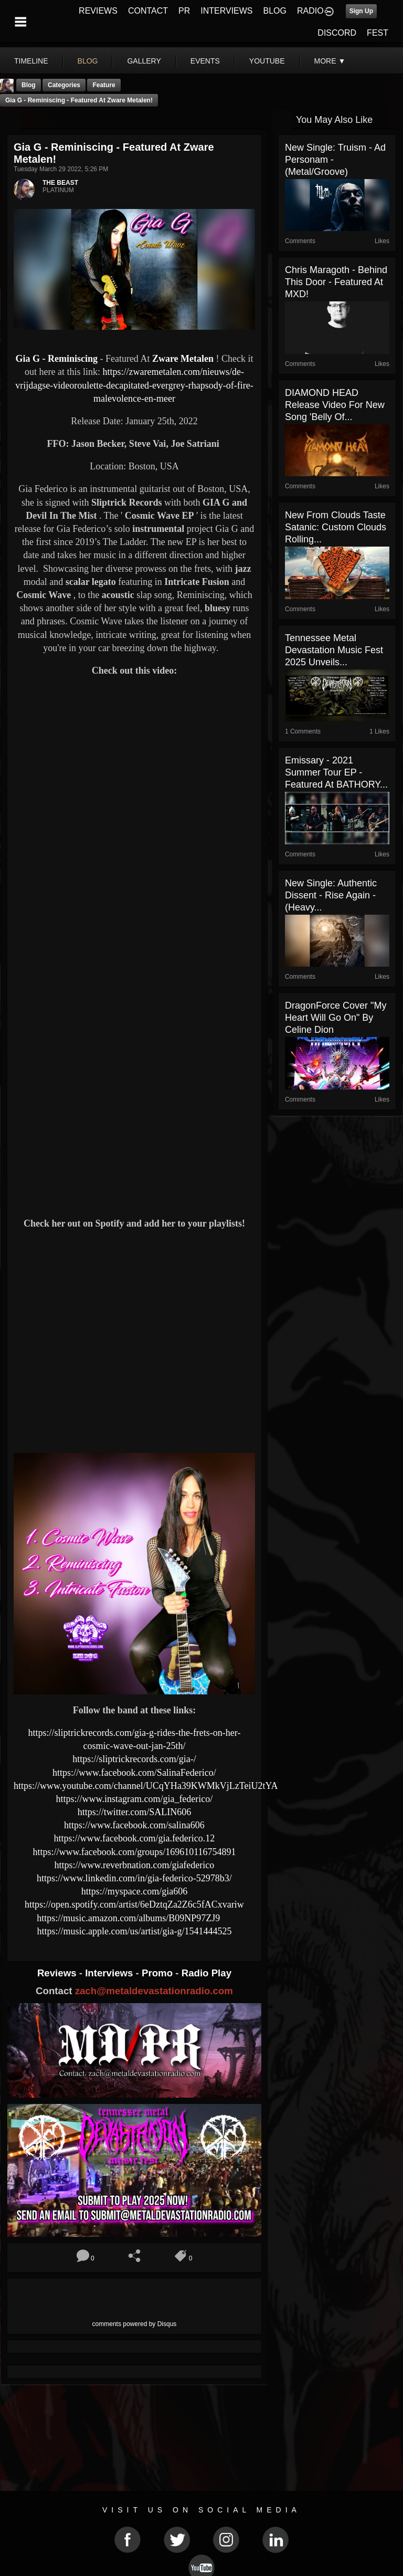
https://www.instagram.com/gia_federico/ (134, 1799)
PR (184, 10)
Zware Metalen (183, 358)
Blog (29, 85)
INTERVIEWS (226, 10)
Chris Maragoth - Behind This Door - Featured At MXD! (336, 282)
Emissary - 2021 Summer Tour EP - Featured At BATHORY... (336, 772)
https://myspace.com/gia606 (134, 1891)
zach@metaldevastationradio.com (154, 1990)
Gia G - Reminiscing (57, 358)
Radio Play (206, 1972)
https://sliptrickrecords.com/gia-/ (134, 1759)
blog (88, 61)
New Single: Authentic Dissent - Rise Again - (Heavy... (331, 895)
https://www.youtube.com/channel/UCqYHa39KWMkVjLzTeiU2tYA (146, 1786)
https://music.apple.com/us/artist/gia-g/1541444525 (134, 1931)
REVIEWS (98, 10)
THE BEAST (60, 182)
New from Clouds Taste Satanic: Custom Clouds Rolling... (335, 527)
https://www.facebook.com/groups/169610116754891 (134, 1852)
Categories (64, 85)
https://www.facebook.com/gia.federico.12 (134, 1838)
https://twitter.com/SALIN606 (135, 1812)
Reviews (58, 1972)
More (330, 61)
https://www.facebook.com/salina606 (134, 1825)
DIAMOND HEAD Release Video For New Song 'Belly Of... (335, 405)
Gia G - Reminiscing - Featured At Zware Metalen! (79, 100)
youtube (267, 61)
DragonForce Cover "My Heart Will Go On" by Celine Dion (335, 1017)
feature (103, 85)
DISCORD (336, 32)
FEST (377, 32)
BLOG (275, 10)
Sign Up (361, 11)
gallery (144, 61)
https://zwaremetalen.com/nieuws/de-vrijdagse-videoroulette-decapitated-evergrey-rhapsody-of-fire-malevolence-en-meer (134, 384)
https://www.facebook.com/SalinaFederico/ (134, 1772)
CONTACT (148, 10)
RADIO (310, 10)
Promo (158, 1972)
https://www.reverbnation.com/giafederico (135, 1865)
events (205, 61)
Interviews (110, 1972)
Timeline (31, 61)
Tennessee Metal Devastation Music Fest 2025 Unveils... (334, 650)
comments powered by (134, 2324)
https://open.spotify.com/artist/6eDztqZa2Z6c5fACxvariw (134, 1904)
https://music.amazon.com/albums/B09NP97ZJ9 (128, 1918)
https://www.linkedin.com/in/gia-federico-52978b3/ (134, 1878)
